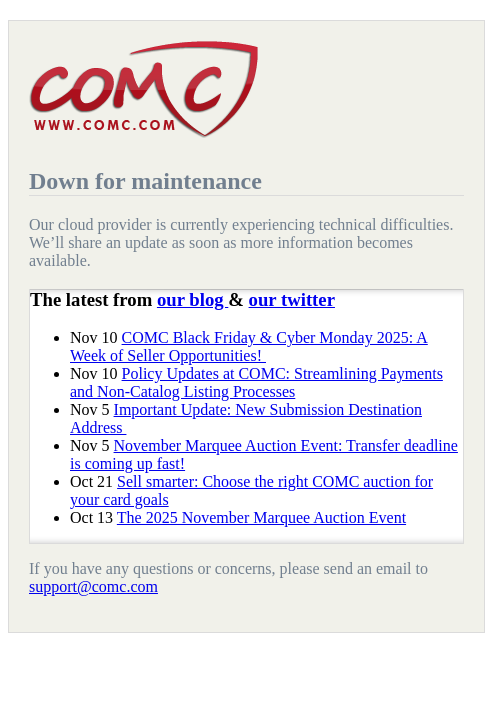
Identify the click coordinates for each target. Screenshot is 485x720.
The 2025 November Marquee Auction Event (261, 517)
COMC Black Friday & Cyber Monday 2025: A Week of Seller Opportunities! (249, 346)
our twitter (292, 299)
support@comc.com (93, 586)
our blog (192, 299)
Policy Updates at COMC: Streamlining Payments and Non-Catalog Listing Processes (256, 382)
